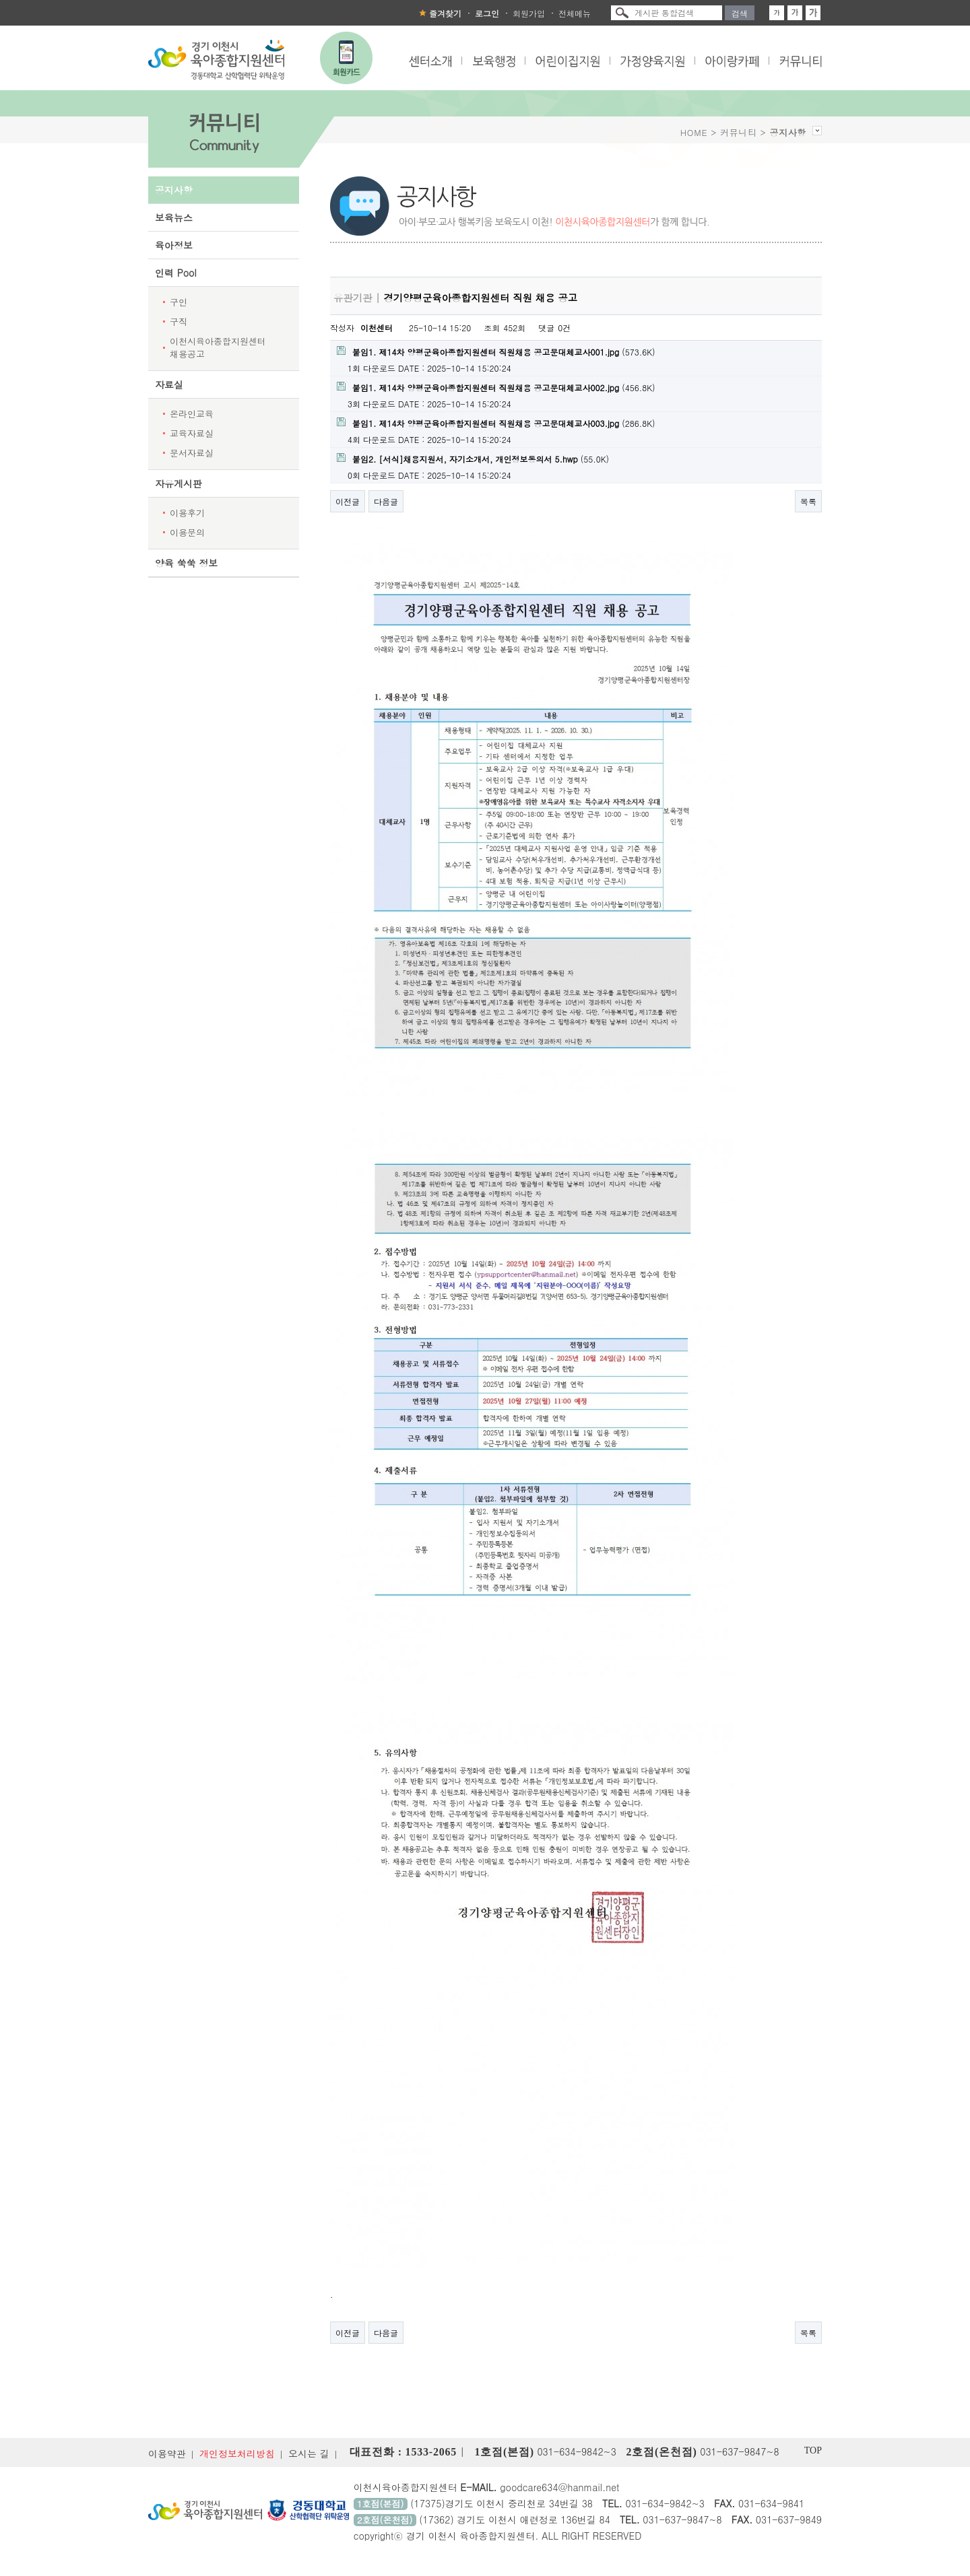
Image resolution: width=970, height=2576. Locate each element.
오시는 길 (308, 2453)
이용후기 (187, 512)
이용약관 (167, 2453)
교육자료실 (192, 433)
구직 (178, 321)
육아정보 (174, 245)
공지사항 (174, 190)
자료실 (169, 384)
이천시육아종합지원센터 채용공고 (218, 347)
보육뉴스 (174, 217)
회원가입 (529, 13)
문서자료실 (192, 452)
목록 (808, 501)
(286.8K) (496, 423)
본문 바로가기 (0, 0)
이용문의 (187, 532)
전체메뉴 (574, 13)
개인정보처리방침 (237, 2453)
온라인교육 (192, 413)
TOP (813, 2450)
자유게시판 (178, 483)
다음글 (386, 501)
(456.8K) (496, 387)
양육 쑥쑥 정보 (186, 563)
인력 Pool (176, 272)
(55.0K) (473, 459)
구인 (178, 302)
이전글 (347, 501)
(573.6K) (496, 352)
